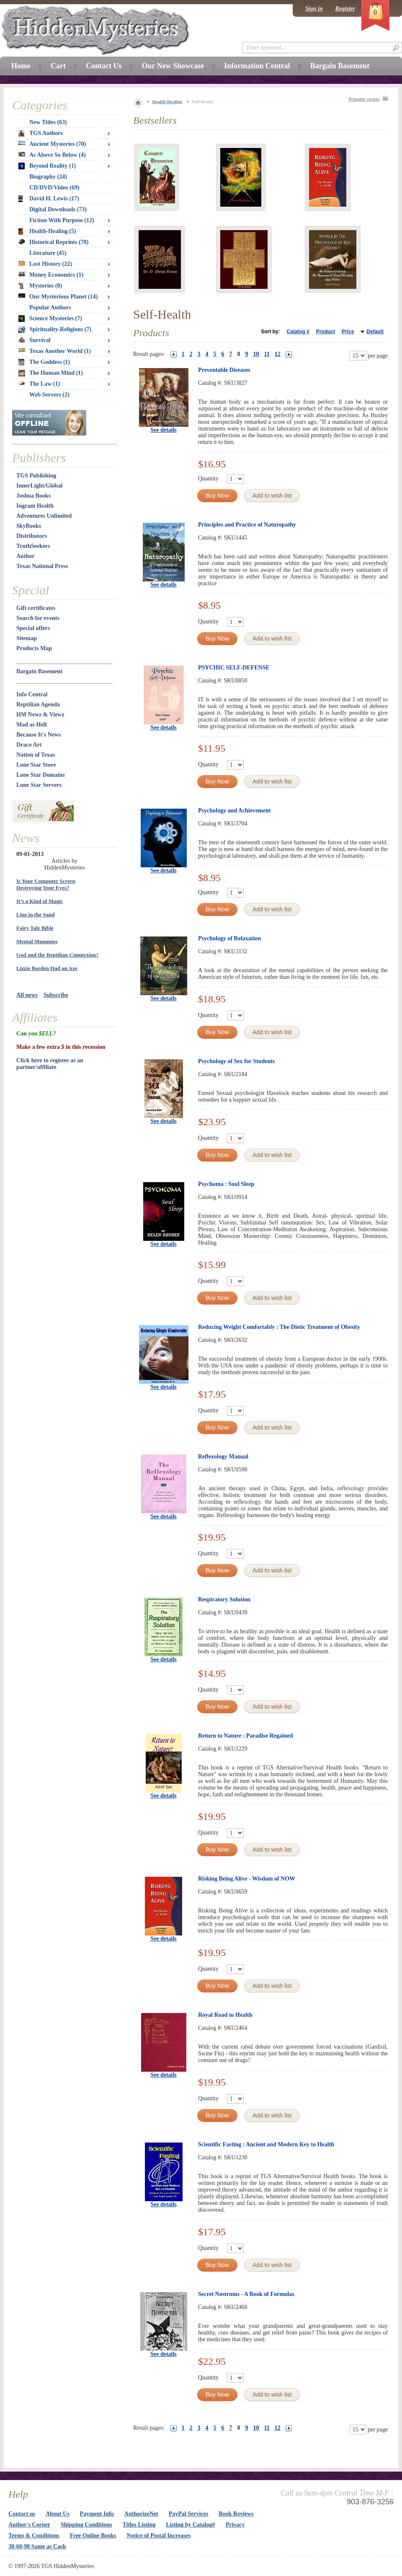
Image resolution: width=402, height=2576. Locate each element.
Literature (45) (48, 253)
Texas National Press (42, 566)
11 (267, 354)
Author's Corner (29, 2525)
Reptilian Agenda (38, 704)
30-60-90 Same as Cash (37, 2546)
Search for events (37, 618)
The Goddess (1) (44, 362)
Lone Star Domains (40, 775)
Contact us (21, 2514)
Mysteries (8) (40, 286)
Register (345, 8)
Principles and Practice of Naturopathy (247, 524)
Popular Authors (50, 307)
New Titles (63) (48, 122)
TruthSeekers (33, 546)
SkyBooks (28, 526)
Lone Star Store (36, 765)
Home (21, 66)
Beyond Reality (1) (47, 166)
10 (256, 354)
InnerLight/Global (39, 486)
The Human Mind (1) (50, 373)
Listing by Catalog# (190, 2525)
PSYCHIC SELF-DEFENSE (234, 667)
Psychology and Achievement (234, 810)
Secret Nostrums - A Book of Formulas (246, 2294)
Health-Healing (167, 101)
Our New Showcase (173, 66)
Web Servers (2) (49, 395)
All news (27, 995)
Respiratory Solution (224, 1599)
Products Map (34, 648)
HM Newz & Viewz (40, 714)
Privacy (235, 2525)
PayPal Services (188, 2514)
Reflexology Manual (223, 1456)
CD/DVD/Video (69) (54, 187)
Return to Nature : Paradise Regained (245, 1736)
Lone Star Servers (39, 785)
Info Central (31, 694)
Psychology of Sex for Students (236, 1061)
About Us (57, 2514)
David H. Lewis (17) (48, 198)
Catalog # (298, 332)
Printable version (363, 99)
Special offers (33, 628)
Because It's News (38, 735)
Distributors (31, 536)
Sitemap (26, 638)
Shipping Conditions (86, 2525)
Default (375, 332)
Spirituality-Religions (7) (54, 329)
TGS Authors (40, 133)
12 (278, 354)
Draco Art (28, 745)
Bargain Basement (39, 671)
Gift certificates (35, 608)
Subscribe (56, 995)
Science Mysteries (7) (50, 318)
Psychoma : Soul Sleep (226, 1184)
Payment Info (97, 2514)
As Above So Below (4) (52, 155)
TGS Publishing (36, 475)
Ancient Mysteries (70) (52, 144)
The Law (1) (39, 384)
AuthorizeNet (141, 2514)
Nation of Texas (35, 755)
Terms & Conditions (33, 2535)
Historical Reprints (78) (53, 242)
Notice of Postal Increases (159, 2535)
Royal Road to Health (225, 2015)
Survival (34, 340)
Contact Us (104, 66)
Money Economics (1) (50, 275)
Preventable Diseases (224, 370)
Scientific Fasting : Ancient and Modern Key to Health (266, 2144)
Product (325, 332)
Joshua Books (33, 496)
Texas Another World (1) (54, 351)
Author (25, 556)
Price (348, 332)
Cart (58, 66)
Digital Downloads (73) (58, 209)
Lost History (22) (45, 264)
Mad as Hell (31, 724)
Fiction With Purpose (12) (61, 220)
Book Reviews (236, 2514)
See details (163, 430)
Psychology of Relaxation (229, 938)
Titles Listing (139, 2525)
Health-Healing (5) (47, 231)
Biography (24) (48, 177)
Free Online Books (93, 2535)
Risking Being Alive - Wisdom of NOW (246, 1879)
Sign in (314, 8)
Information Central (257, 66)
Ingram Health (35, 506)
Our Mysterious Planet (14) (58, 296)
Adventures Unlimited (44, 516)
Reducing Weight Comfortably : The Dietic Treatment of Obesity (279, 1327)
